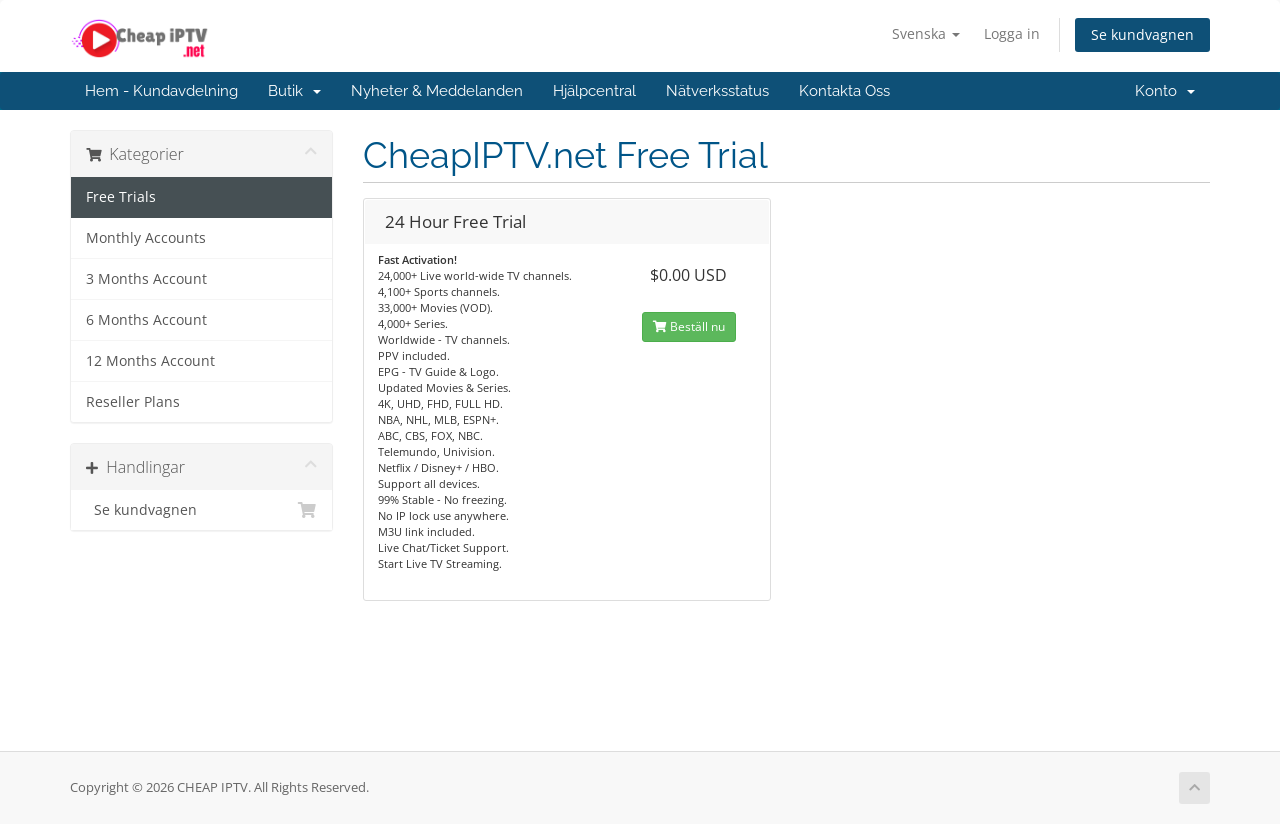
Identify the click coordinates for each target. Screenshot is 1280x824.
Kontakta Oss (844, 91)
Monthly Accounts (146, 238)
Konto (1165, 91)
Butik (294, 91)
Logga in (1012, 33)
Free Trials (121, 197)
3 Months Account (146, 279)
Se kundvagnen (1142, 34)
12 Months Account (150, 361)
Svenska (926, 33)
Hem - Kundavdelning (161, 91)
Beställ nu (689, 326)
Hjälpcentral (594, 91)
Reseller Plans (133, 402)
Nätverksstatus (717, 91)
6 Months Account (146, 320)
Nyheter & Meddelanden (437, 91)
